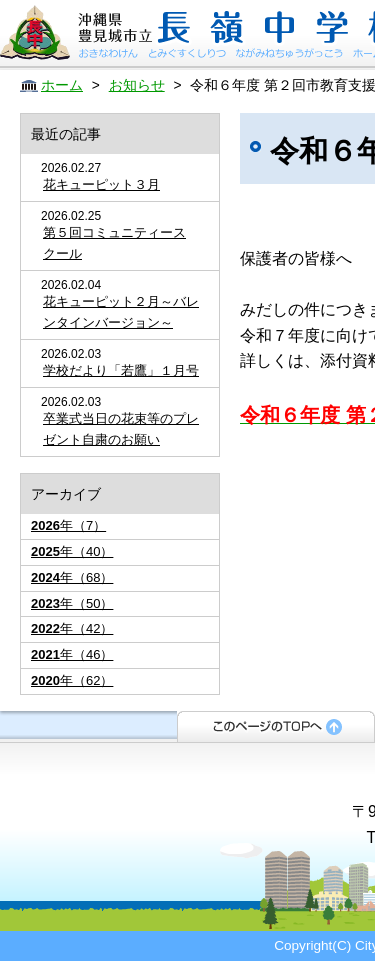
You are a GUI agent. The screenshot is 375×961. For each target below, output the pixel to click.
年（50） (72, 603)
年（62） (72, 680)
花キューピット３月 (101, 184)
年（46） (72, 654)
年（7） (68, 525)
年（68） (72, 577)
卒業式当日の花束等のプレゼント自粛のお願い (121, 429)
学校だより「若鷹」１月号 (121, 370)
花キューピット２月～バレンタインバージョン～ (121, 312)
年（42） (72, 628)
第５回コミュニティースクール (114, 243)
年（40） (72, 551)
